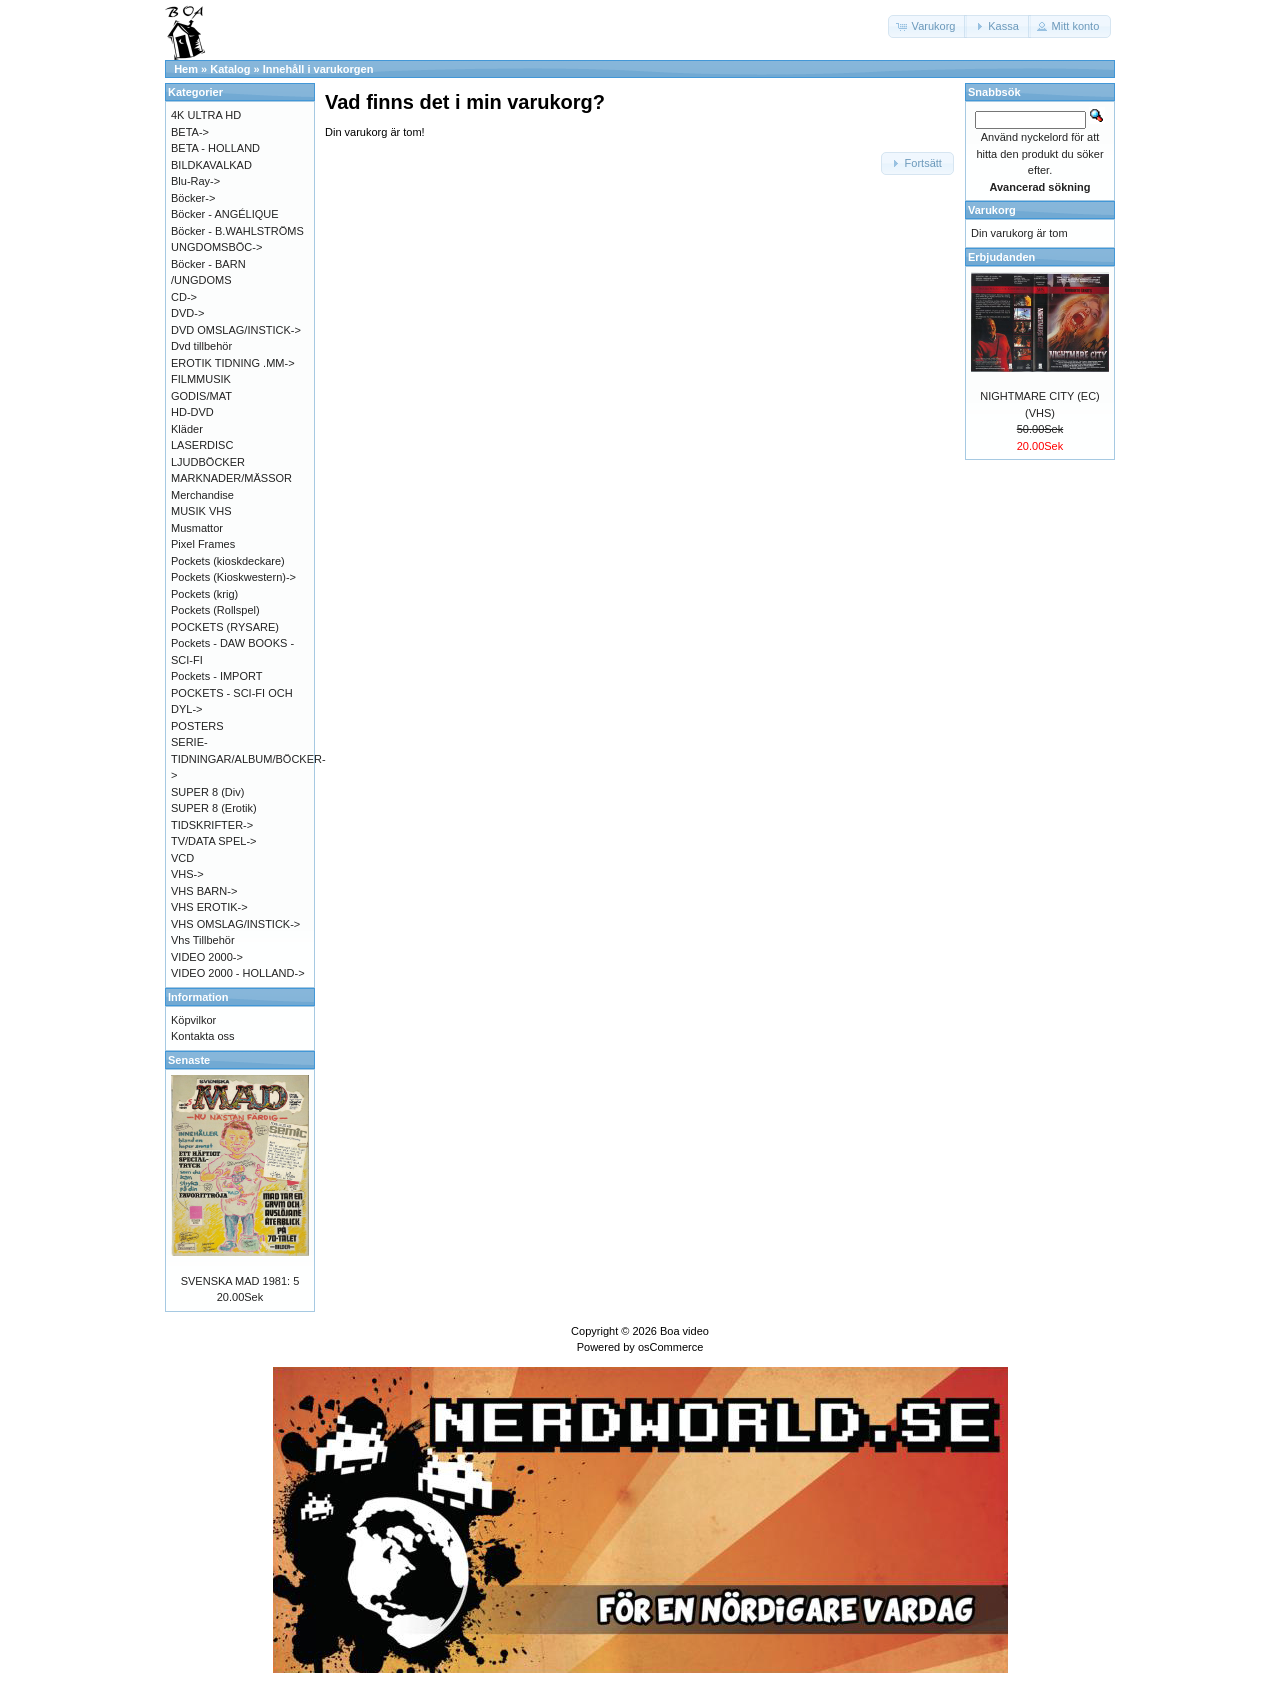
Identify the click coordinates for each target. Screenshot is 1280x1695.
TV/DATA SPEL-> (213, 841)
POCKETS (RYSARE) (225, 627)
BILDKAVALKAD (211, 165)
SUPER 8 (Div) (207, 792)
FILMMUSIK (201, 379)
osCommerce (670, 1347)
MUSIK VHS (201, 511)
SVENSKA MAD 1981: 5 (240, 1281)
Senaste (189, 1060)
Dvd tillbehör (201, 346)
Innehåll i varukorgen (318, 69)
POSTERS (197, 726)
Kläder (187, 429)
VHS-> (187, 874)
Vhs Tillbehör (203, 940)
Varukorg (992, 210)
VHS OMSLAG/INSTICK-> (235, 924)
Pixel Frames (203, 544)
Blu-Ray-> (195, 181)
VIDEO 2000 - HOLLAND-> (238, 973)
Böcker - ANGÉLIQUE (225, 214)
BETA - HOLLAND (215, 148)
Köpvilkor (193, 1020)
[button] (928, 26)
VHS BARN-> (204, 891)
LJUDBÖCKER (208, 462)
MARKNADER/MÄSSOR (231, 478)
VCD (182, 858)
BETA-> (190, 132)
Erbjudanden (1001, 257)
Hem (186, 69)
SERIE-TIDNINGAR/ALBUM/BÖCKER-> (248, 758)
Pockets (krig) (204, 594)
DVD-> (187, 313)
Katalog (230, 69)
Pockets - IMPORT (216, 676)
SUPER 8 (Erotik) (214, 808)
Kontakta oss (203, 1036)
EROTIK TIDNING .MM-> (233, 363)
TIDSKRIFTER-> (212, 825)
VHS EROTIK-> (209, 907)
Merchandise (202, 495)
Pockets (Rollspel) (215, 610)
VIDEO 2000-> (207, 957)
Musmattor (197, 528)
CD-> (184, 297)
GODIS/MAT (201, 396)
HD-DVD (192, 412)
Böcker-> (193, 198)
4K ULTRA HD (206, 115)
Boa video (684, 1331)
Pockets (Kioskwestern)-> (233, 577)
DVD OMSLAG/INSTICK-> (236, 330)
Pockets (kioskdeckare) (228, 561)
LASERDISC (202, 445)
